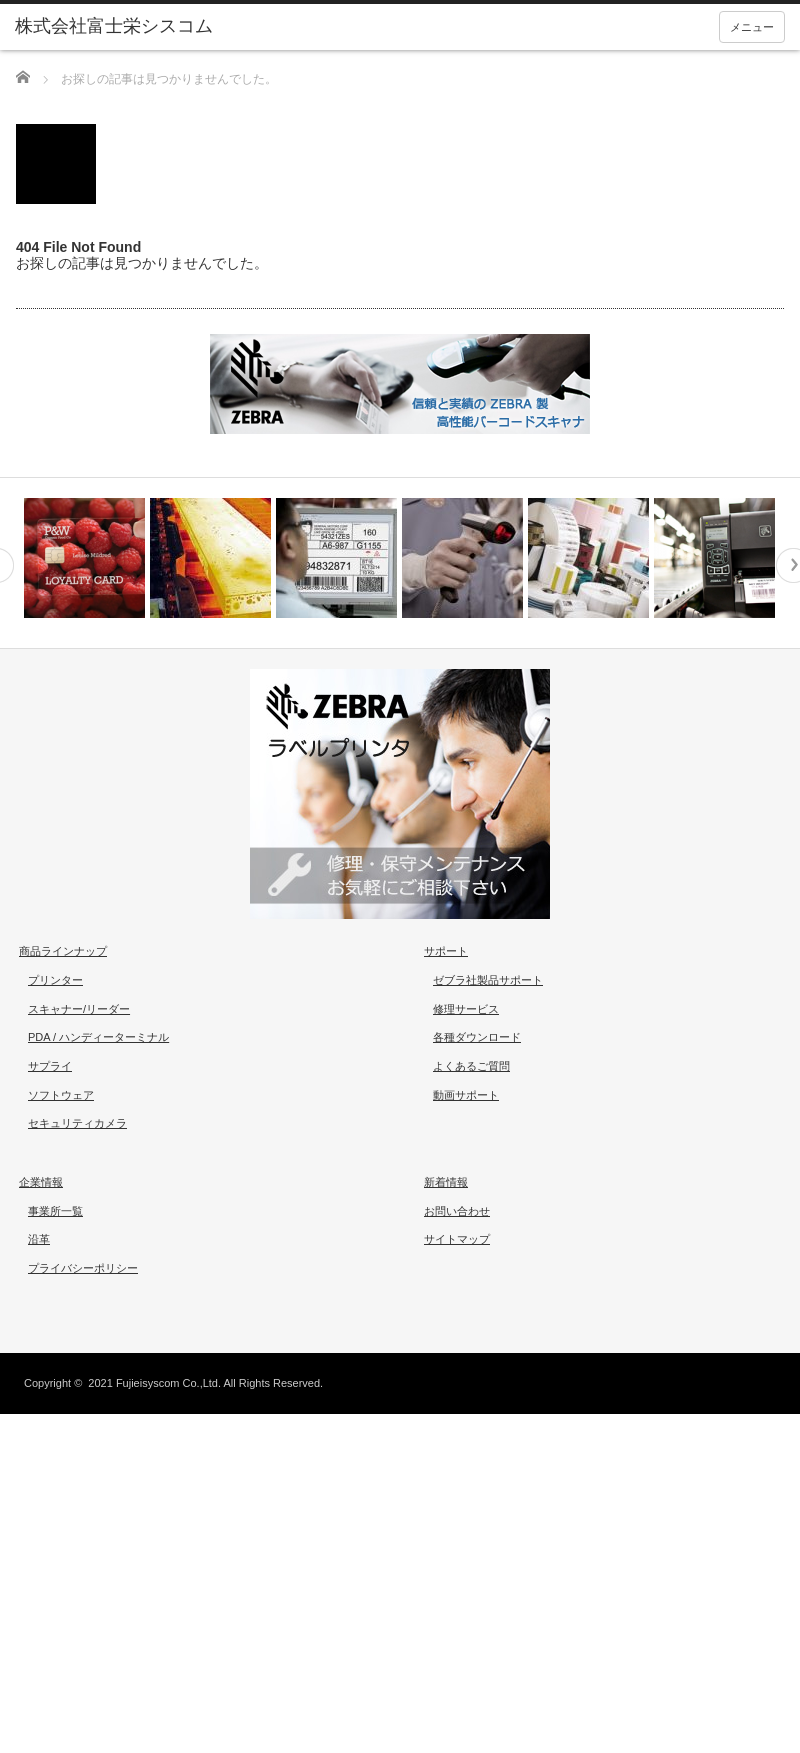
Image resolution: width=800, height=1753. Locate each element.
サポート (446, 951)
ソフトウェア (61, 1095)
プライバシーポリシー (83, 1268)
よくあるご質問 (471, 1066)
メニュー (752, 27)
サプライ (50, 1066)
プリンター (55, 980)
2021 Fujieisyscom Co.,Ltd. (154, 1383)
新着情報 (446, 1182)
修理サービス (466, 1009)
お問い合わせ (457, 1211)
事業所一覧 (55, 1211)
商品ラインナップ (63, 951)
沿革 (39, 1239)
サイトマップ (457, 1239)
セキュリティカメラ (77, 1123)
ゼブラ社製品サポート (488, 980)
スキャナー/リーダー (79, 1009)
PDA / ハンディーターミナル (98, 1037)
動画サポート (466, 1095)
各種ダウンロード (477, 1037)
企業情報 (41, 1182)
